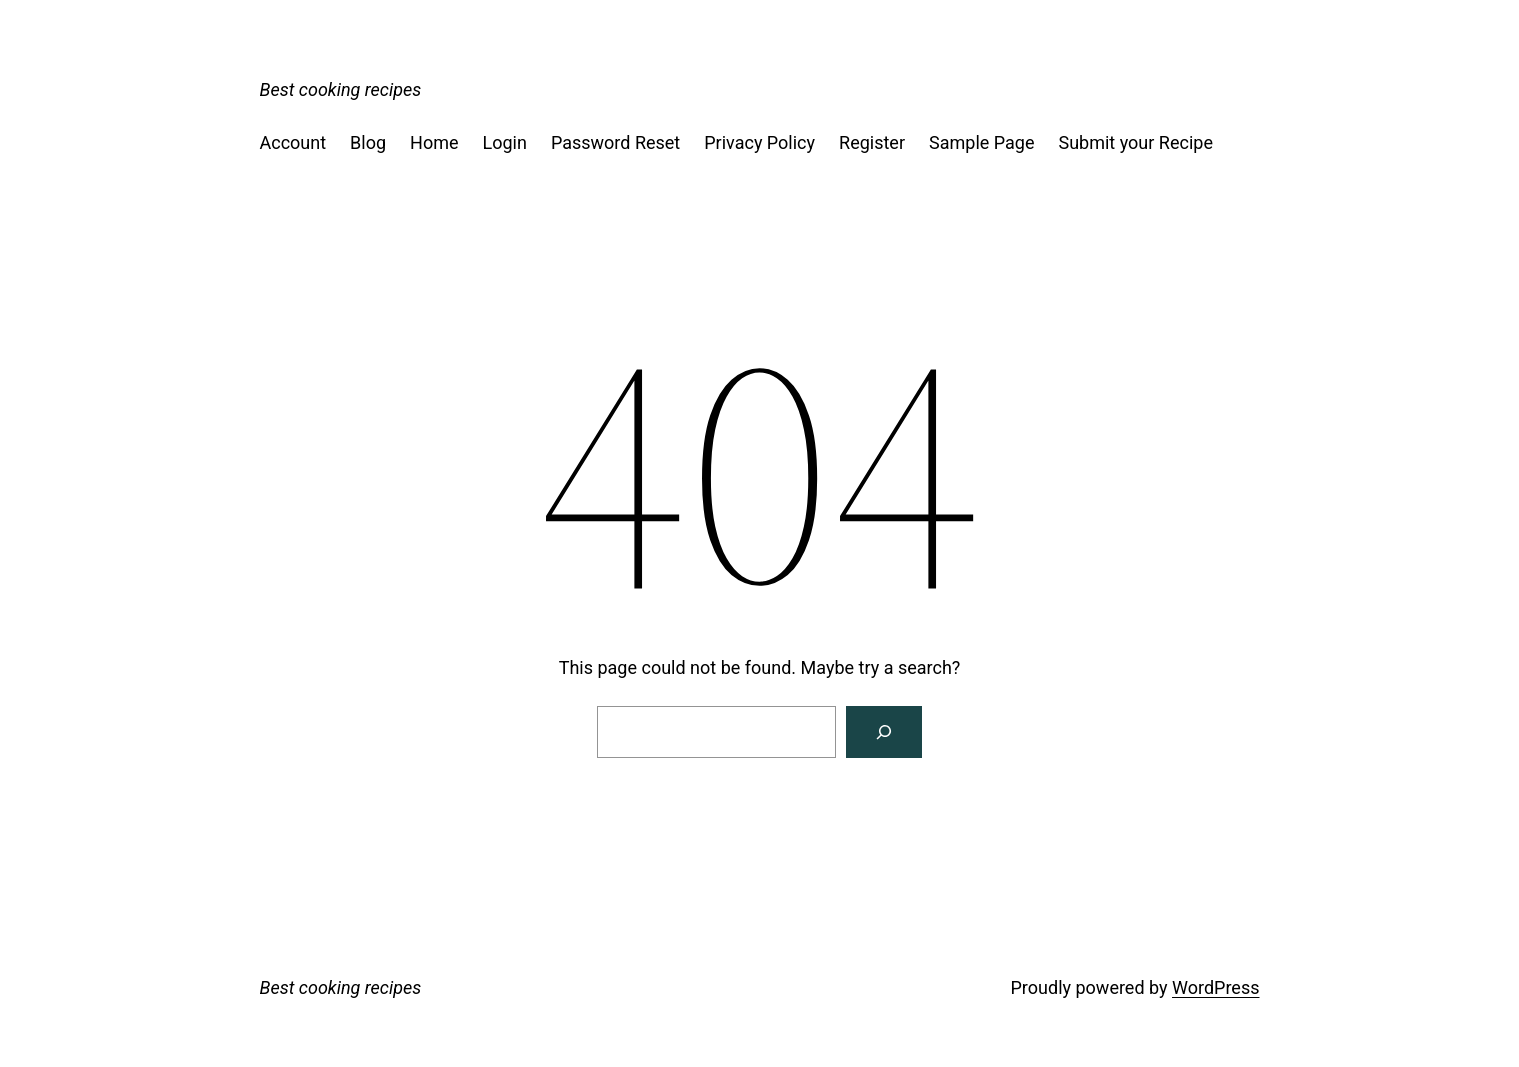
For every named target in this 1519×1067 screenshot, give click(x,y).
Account (293, 142)
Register (872, 142)
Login (505, 142)
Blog (368, 142)
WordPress (1215, 987)
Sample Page (981, 142)
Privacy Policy (759, 142)
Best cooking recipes (341, 89)
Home (434, 142)
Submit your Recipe (1135, 142)
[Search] (884, 732)
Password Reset (615, 142)
